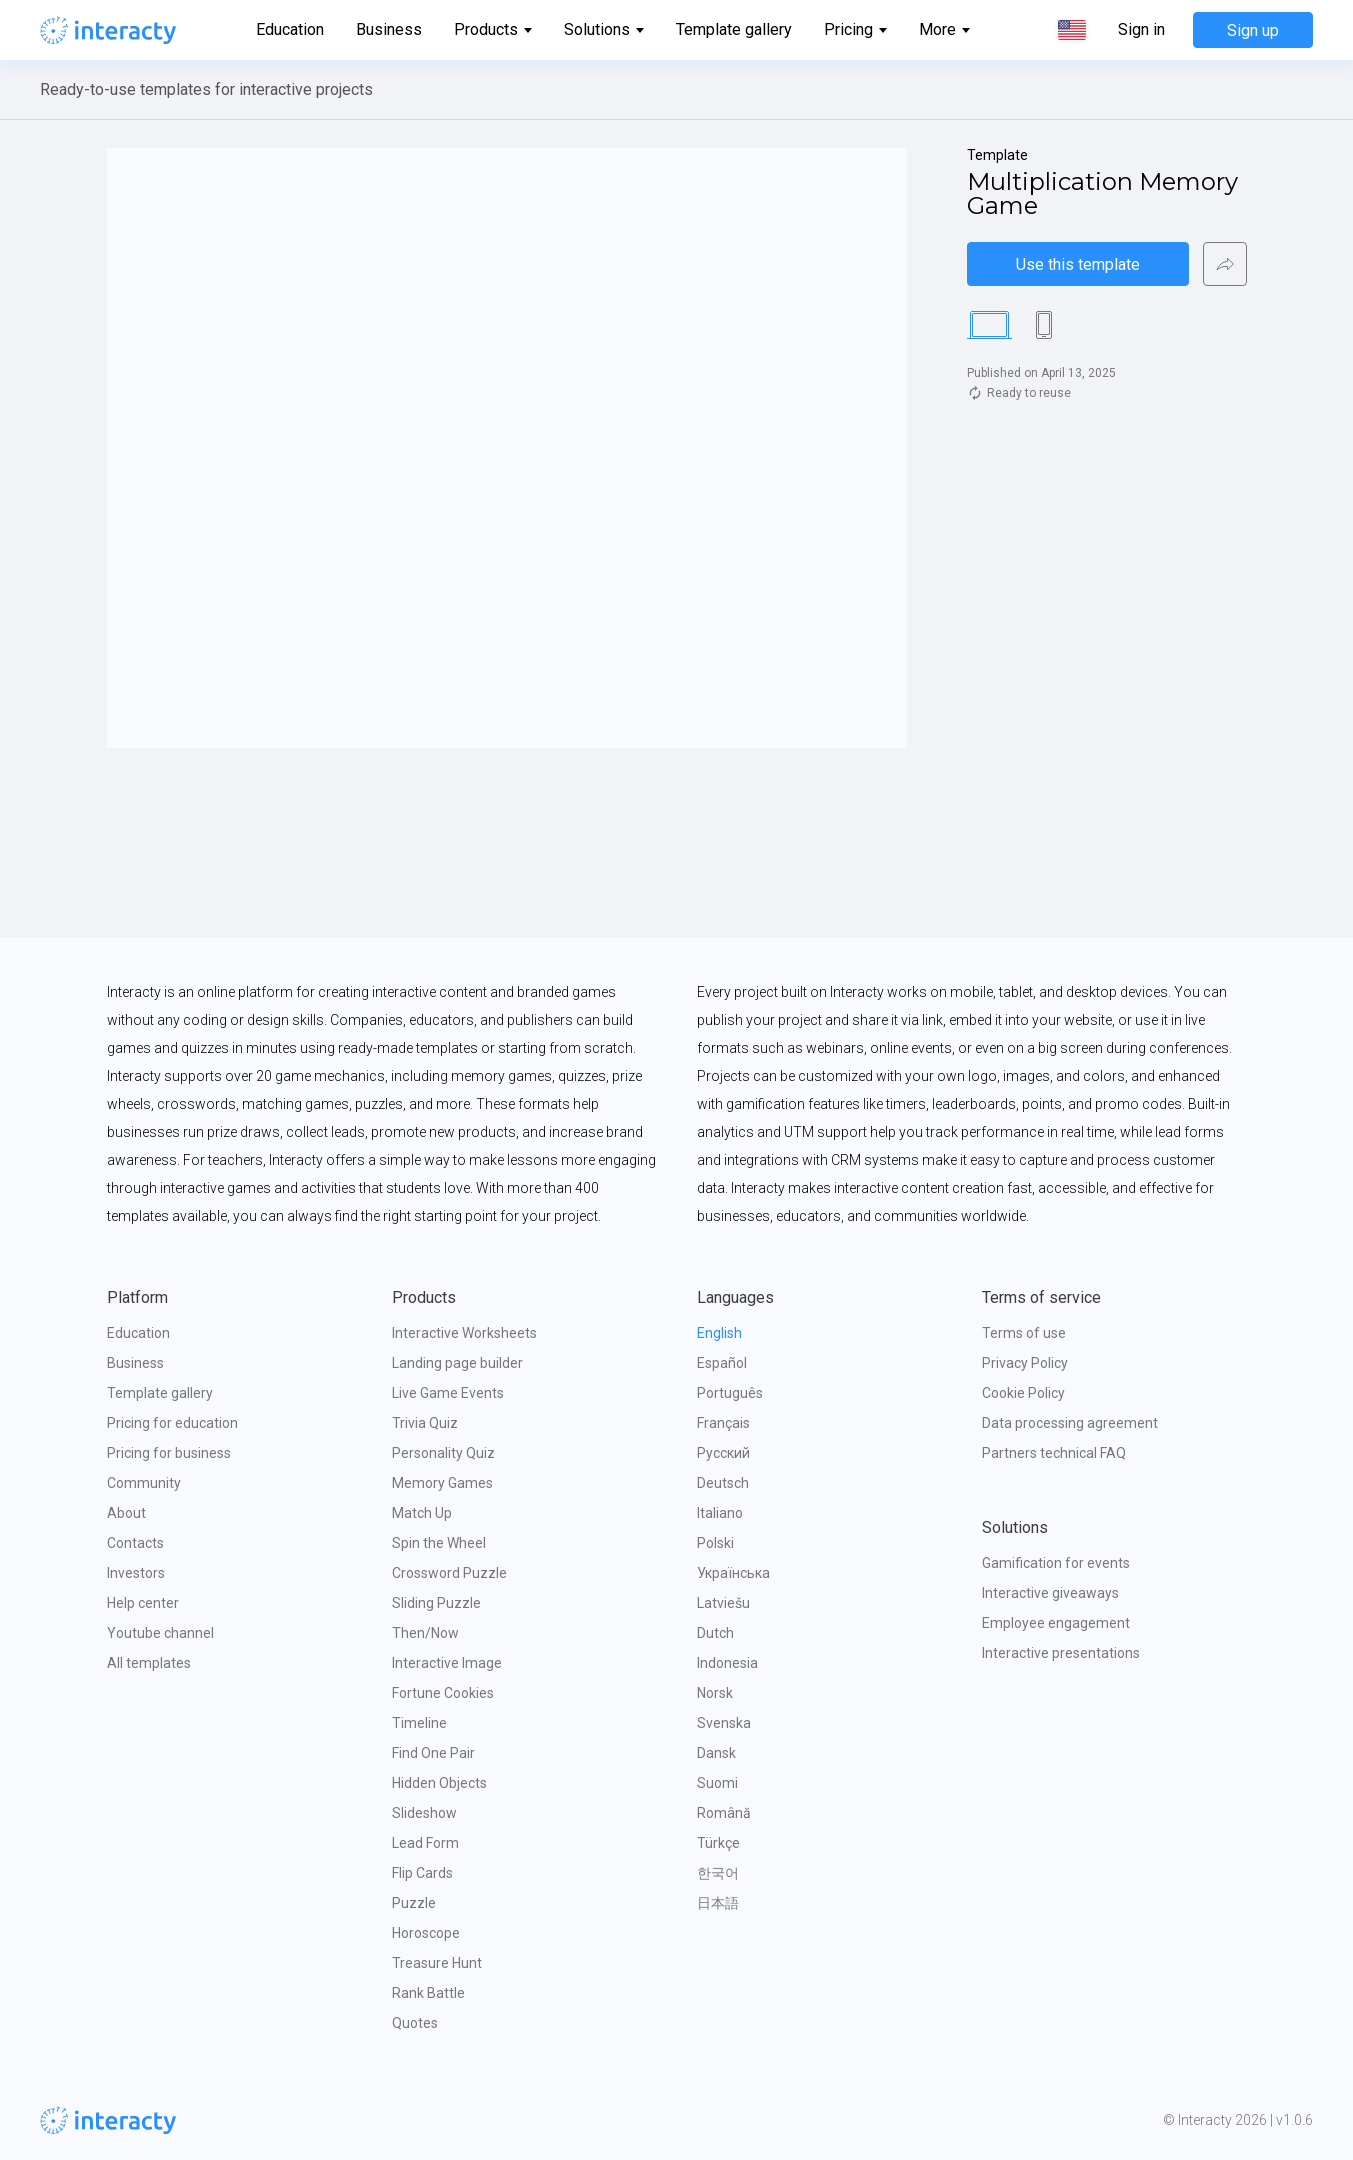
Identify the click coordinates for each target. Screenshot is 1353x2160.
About (126, 1513)
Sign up (1253, 30)
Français (723, 1423)
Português (730, 1393)
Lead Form (425, 1843)
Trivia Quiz (425, 1423)
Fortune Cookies (443, 1693)
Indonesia (727, 1663)
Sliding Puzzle (436, 1603)
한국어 (718, 1873)
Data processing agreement (1070, 1423)
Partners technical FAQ (1054, 1453)
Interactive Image (447, 1663)
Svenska (724, 1723)
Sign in (1141, 30)
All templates (149, 1663)
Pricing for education (172, 1423)
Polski (715, 1543)
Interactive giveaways (1050, 1593)
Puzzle (414, 1903)
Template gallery (734, 29)
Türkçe (718, 1843)
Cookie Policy (1023, 1393)
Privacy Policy (1025, 1363)
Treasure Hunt (437, 1963)
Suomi (717, 1783)
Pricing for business (169, 1453)
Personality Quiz (443, 1453)
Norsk (715, 1693)
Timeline (419, 1723)
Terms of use (1024, 1333)
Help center (143, 1603)
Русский (723, 1453)
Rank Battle (428, 1993)
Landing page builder (457, 1363)
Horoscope (426, 1933)
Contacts (135, 1543)
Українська (733, 1573)
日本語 (718, 1903)
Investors (136, 1573)
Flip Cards (422, 1873)
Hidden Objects (439, 1783)
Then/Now (425, 1633)
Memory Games (442, 1483)
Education (290, 29)
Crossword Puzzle (449, 1573)
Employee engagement (1056, 1623)
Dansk (716, 1753)
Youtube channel (160, 1633)
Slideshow (424, 1813)
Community (144, 1483)
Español (722, 1363)
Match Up (422, 1513)
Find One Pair (433, 1753)
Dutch (715, 1633)
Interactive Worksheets (464, 1333)
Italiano (720, 1513)
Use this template (1078, 264)
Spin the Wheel (439, 1543)
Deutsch (723, 1483)
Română (724, 1813)
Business (389, 29)
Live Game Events (448, 1393)
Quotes (415, 2023)
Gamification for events (1056, 1563)
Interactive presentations (1061, 1653)
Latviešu (723, 1603)
